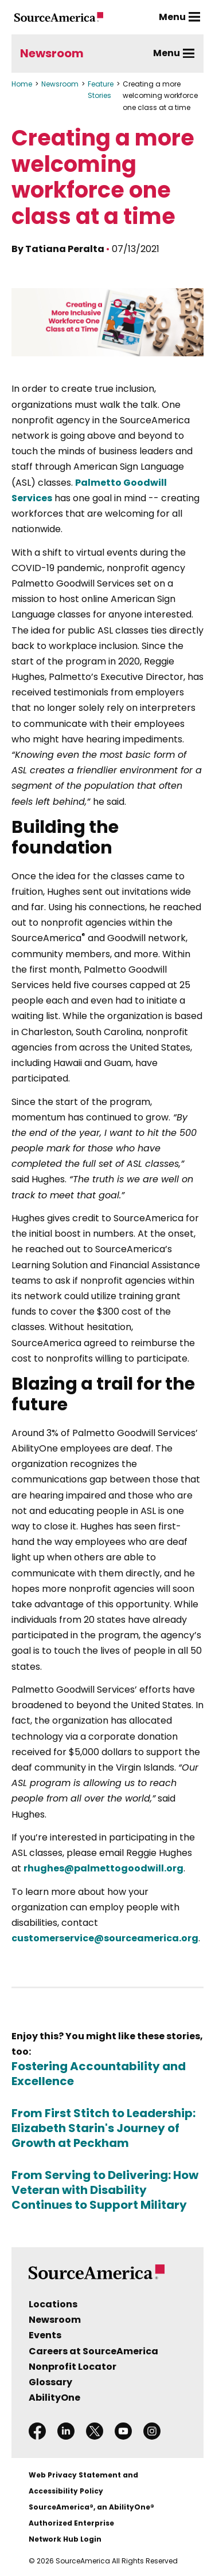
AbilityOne (54, 2397)
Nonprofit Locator (72, 2366)
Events (45, 2335)
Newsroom (52, 53)
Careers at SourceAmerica (93, 2351)
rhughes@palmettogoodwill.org (103, 1868)
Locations (53, 2304)
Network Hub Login (65, 2539)
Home (21, 84)
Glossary (50, 2382)
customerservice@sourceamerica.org (104, 1938)
